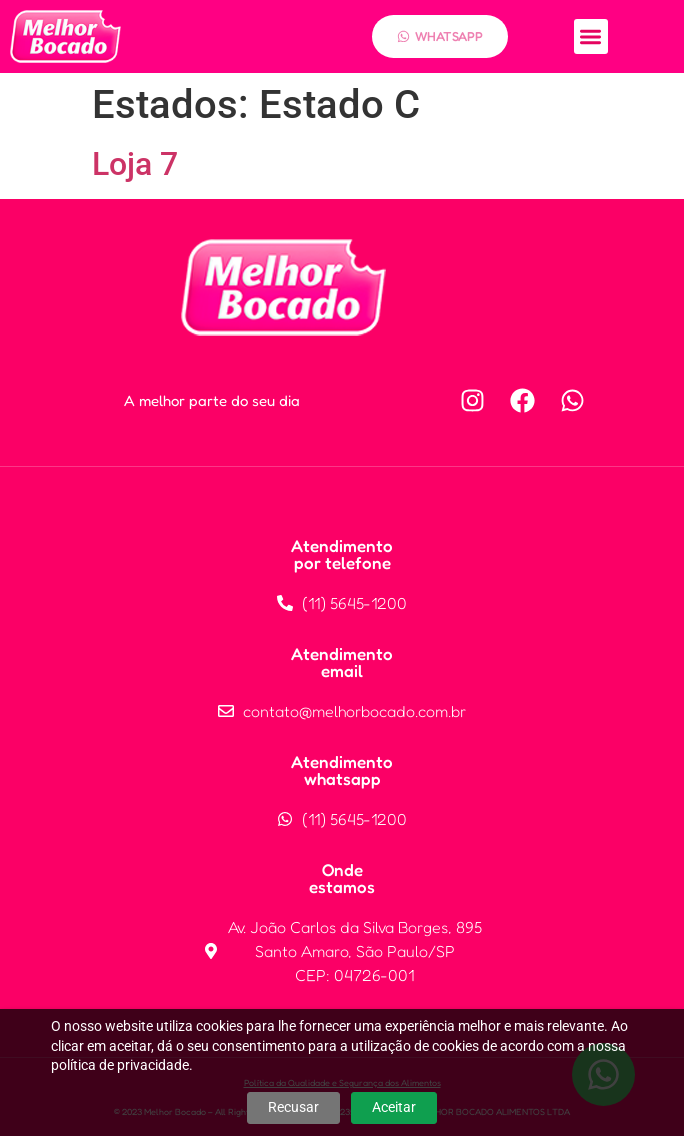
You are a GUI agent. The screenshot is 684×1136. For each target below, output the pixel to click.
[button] (591, 36)
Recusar (293, 1107)
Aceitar (394, 1107)
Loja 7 (135, 164)
